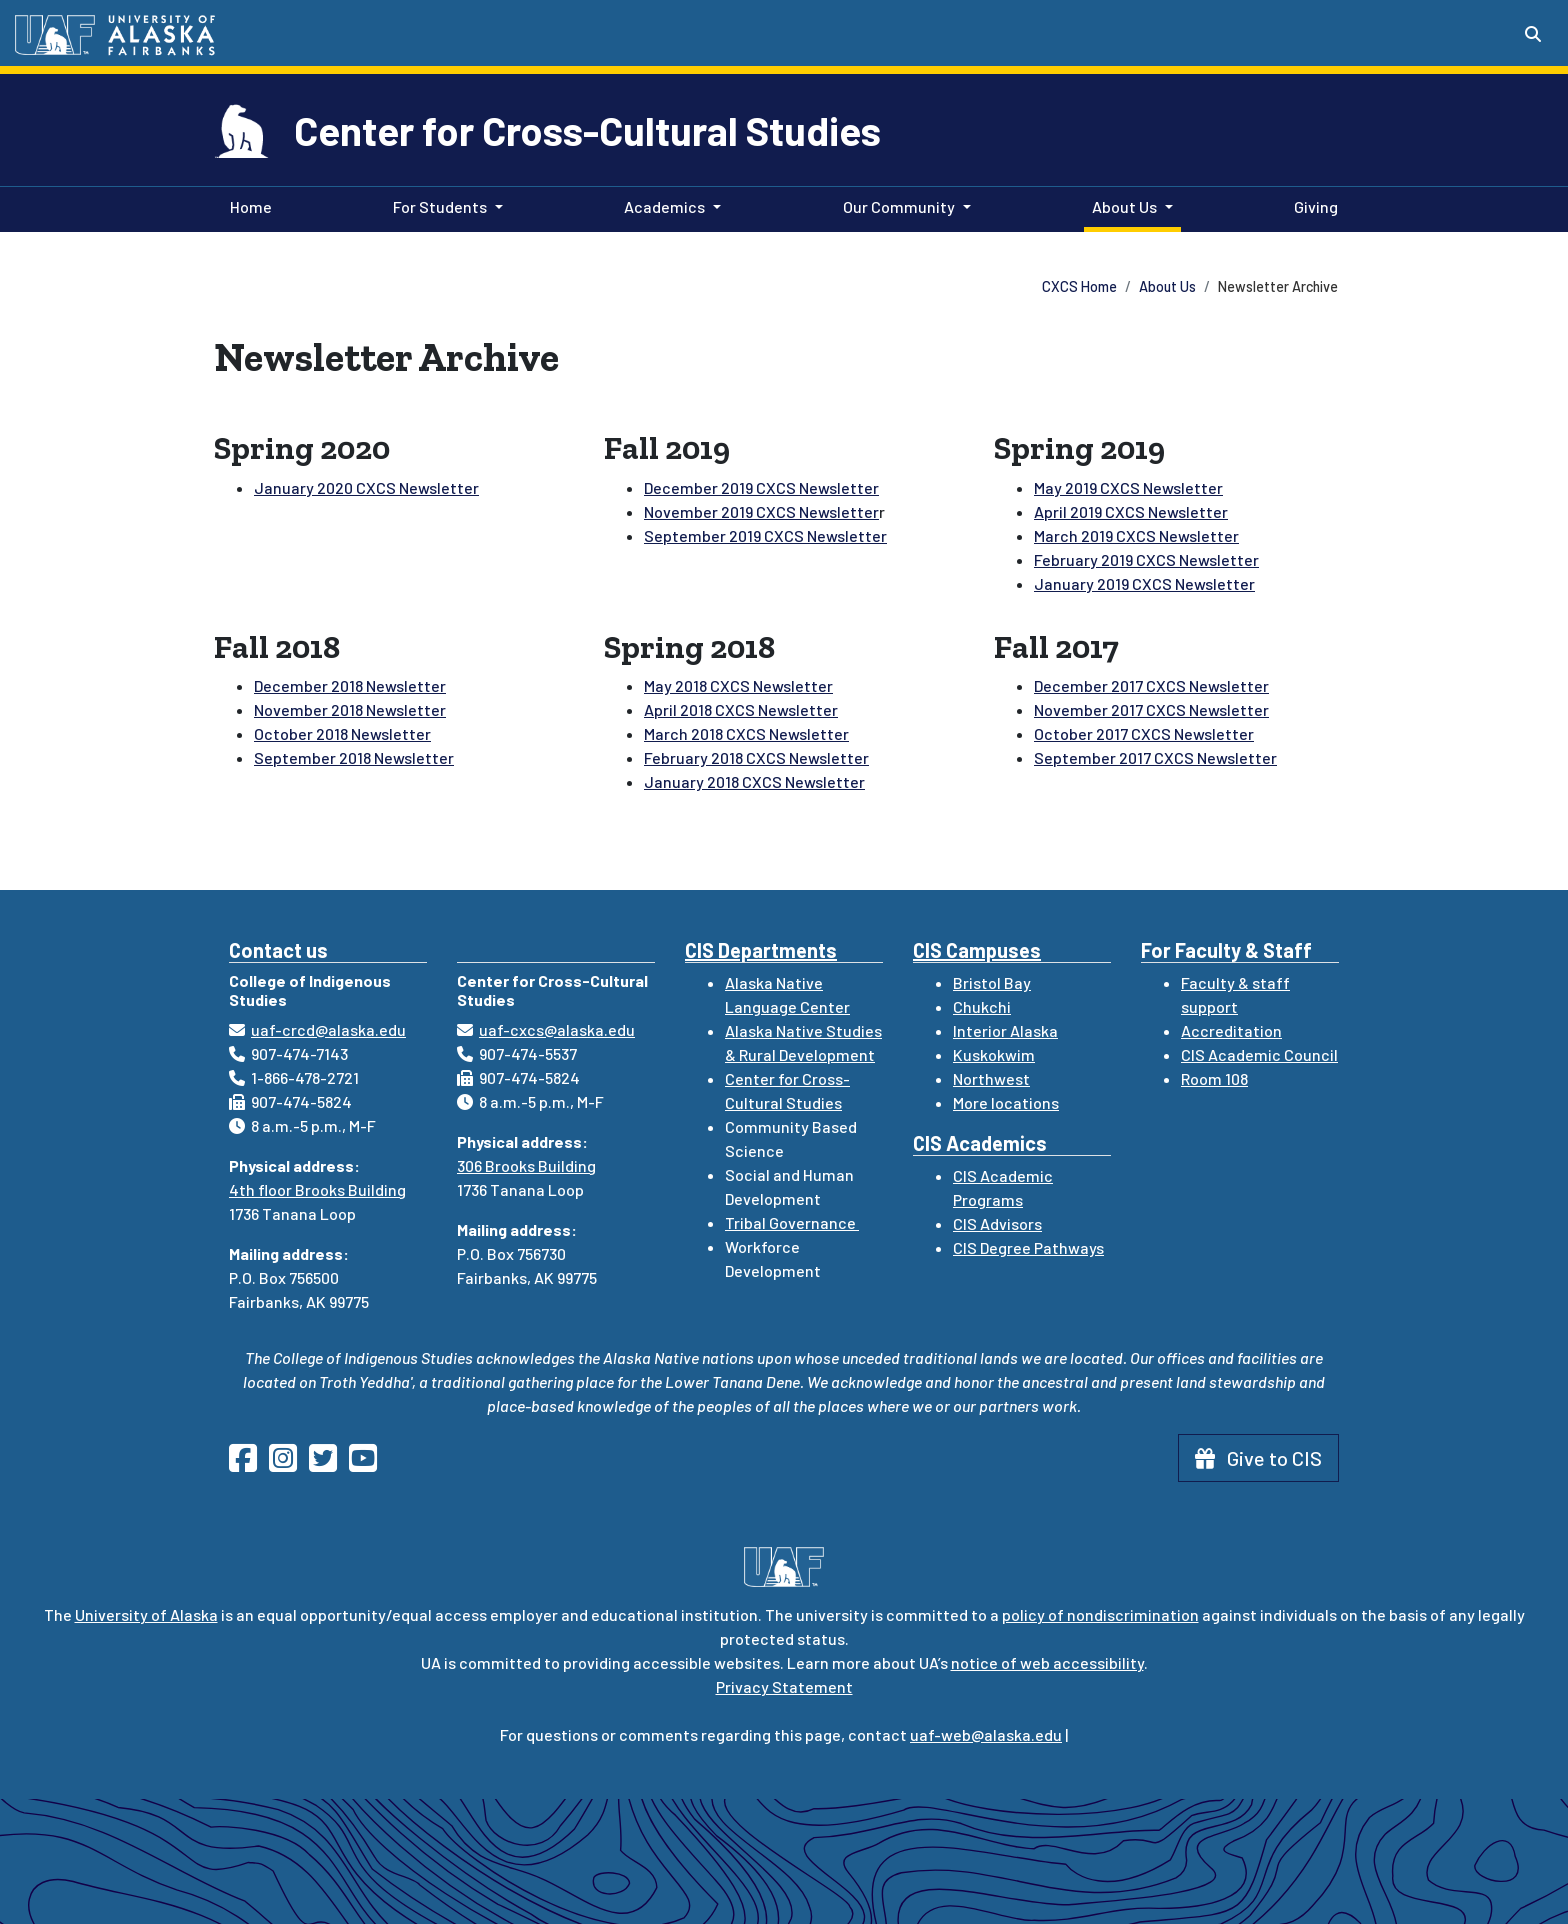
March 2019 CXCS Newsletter (1136, 535)
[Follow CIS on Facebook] (249, 1463)
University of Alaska (146, 1614)
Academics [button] (664, 206)
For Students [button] (440, 206)
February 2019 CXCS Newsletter (1146, 559)
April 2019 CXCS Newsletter (1131, 511)
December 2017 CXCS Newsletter (1151, 685)
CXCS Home (1079, 286)
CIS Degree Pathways (1028, 1247)
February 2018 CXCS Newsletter (756, 757)
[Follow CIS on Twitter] (329, 1463)
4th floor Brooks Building (317, 1189)
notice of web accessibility (1047, 1662)
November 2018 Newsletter (350, 709)
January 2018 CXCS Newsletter (754, 781)
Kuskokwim (994, 1054)
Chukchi (982, 1006)
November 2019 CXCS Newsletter (761, 511)
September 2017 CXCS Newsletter (1155, 757)
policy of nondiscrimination (1100, 1614)
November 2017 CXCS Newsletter (1151, 709)
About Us (1167, 286)
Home (247, 205)
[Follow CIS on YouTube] (369, 1463)
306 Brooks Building (526, 1165)
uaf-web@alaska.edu (986, 1734)
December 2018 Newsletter (350, 685)
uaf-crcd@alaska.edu (328, 1029)
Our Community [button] (899, 206)
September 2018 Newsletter (354, 757)
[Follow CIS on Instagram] (289, 1463)
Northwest (991, 1078)
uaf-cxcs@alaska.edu (557, 1029)
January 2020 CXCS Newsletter (366, 487)
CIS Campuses (977, 950)
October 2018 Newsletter (342, 733)
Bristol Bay (992, 982)
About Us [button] (1124, 206)
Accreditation (1231, 1030)
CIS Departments (761, 950)
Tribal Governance (792, 1222)
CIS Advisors (997, 1223)
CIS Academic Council (1259, 1054)
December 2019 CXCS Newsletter (761, 487)
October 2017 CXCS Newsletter (1144, 733)
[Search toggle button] (1533, 34)
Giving (1312, 205)
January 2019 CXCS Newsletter (1144, 583)
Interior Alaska (1005, 1030)
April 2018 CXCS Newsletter (741, 709)
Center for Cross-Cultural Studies (587, 130)
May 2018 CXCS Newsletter (738, 685)
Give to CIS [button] (1258, 1458)
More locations (1006, 1102)
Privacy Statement (784, 1686)
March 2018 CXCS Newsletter (746, 733)
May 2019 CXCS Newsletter (1128, 487)
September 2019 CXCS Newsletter (765, 535)
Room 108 (1214, 1078)
